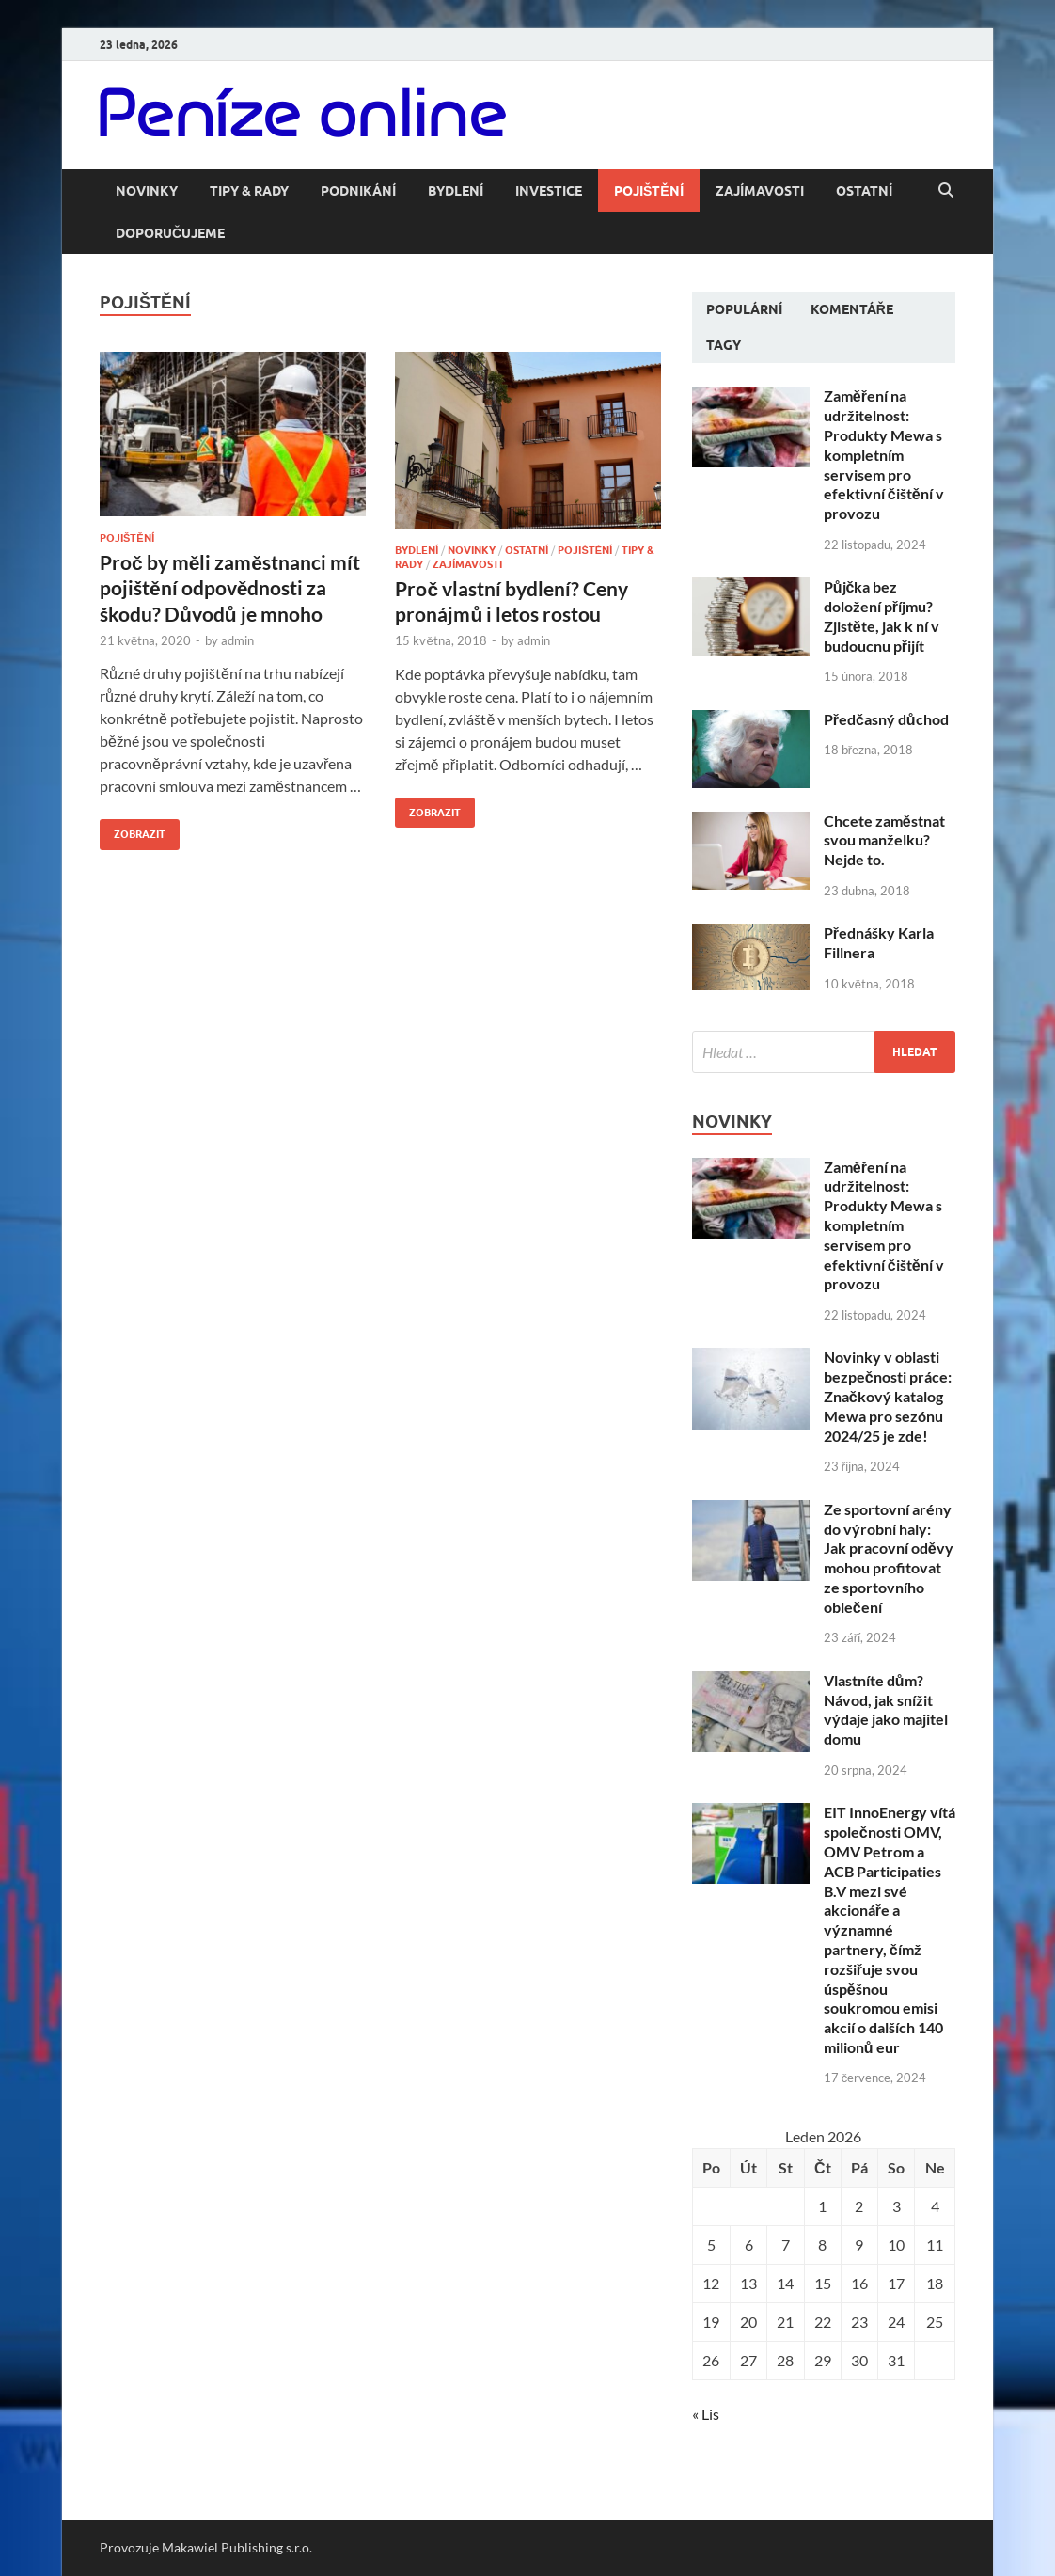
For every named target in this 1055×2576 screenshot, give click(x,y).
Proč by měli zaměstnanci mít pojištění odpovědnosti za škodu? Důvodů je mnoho (230, 587)
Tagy (723, 345)
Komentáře (852, 309)
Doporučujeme (170, 233)
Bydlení (455, 190)
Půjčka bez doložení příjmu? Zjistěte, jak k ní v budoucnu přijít (881, 615)
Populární (744, 309)
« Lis (705, 2414)
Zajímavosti (760, 190)
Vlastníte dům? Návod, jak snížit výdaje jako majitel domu (886, 1709)
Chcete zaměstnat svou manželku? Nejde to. (884, 840)
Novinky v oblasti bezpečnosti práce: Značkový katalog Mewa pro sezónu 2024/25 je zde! (888, 1396)
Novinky (147, 190)
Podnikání (358, 190)
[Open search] (946, 191)
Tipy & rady (249, 190)
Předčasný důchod (886, 719)
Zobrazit (132, 830)
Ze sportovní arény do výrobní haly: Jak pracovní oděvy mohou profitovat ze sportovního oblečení (888, 1558)
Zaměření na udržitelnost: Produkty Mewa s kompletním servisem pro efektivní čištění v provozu (884, 454)
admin (237, 640)
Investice (548, 190)
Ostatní (864, 190)
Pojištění (649, 190)
